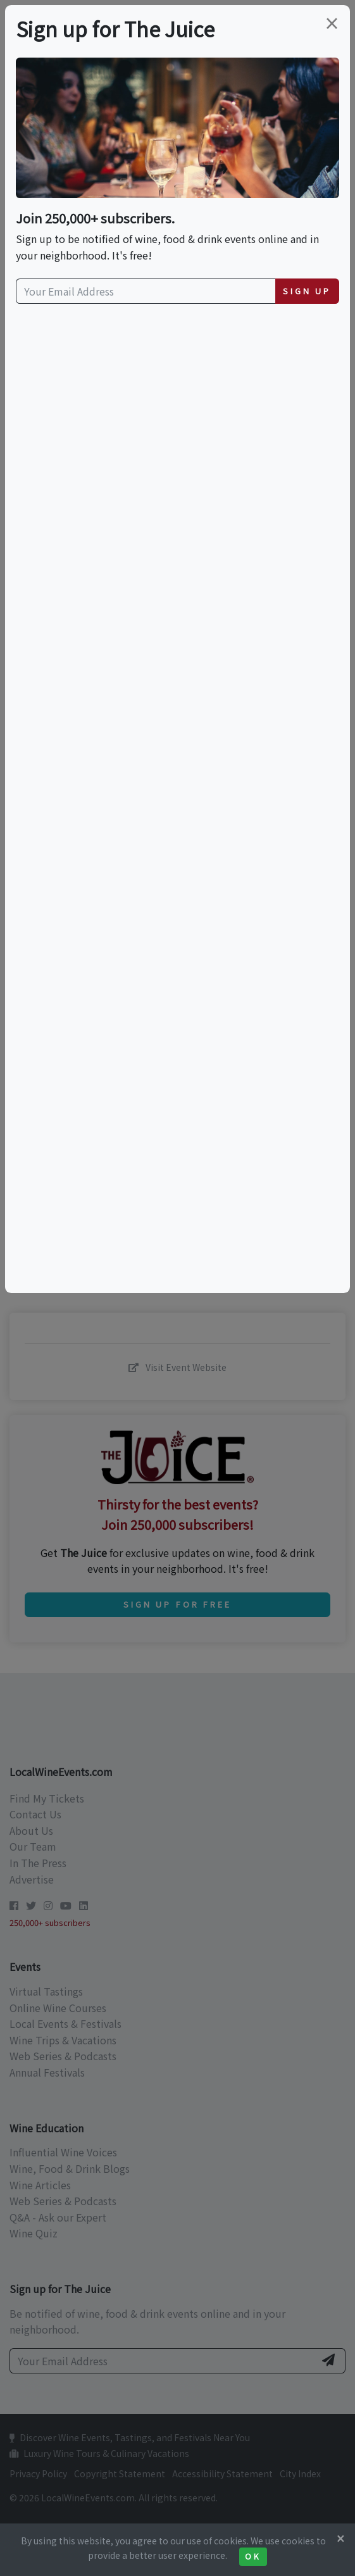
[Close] (340, 2538)
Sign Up (307, 291)
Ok (253, 2556)
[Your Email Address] (146, 291)
